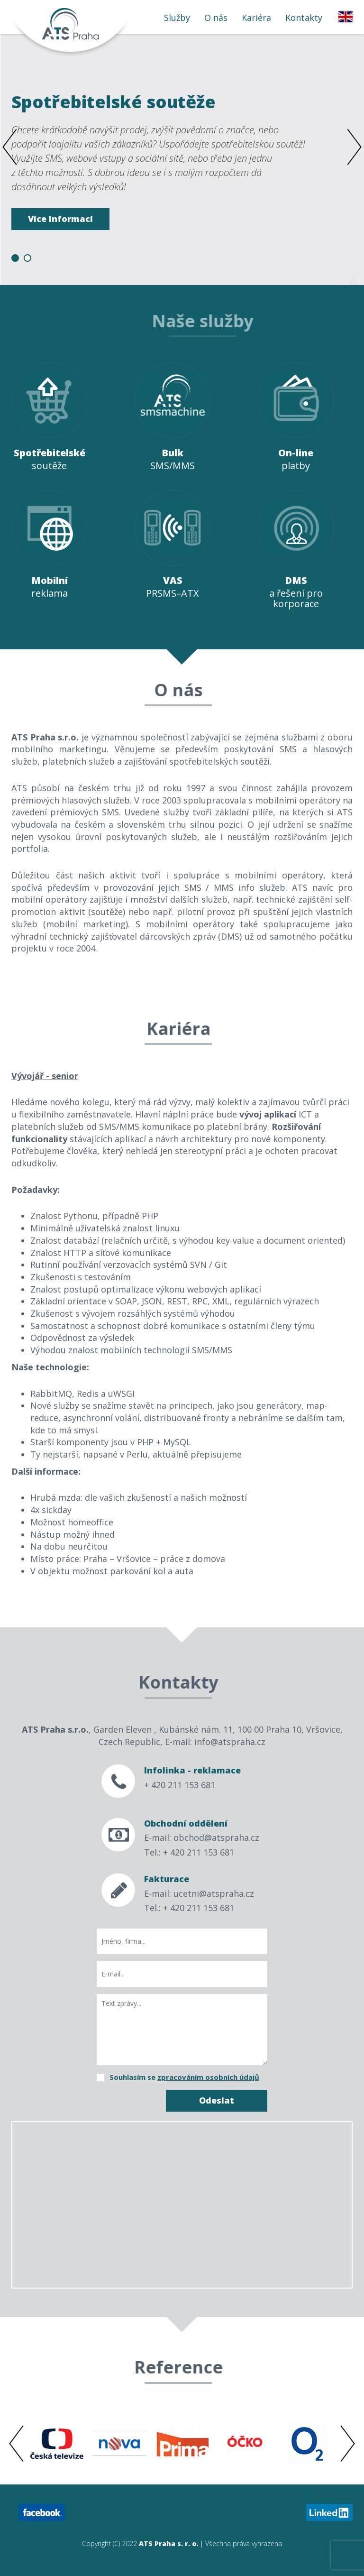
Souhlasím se (184, 2077)
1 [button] (15, 258)
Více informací (60, 218)
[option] (182, 159)
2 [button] (27, 258)
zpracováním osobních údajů (208, 2077)
